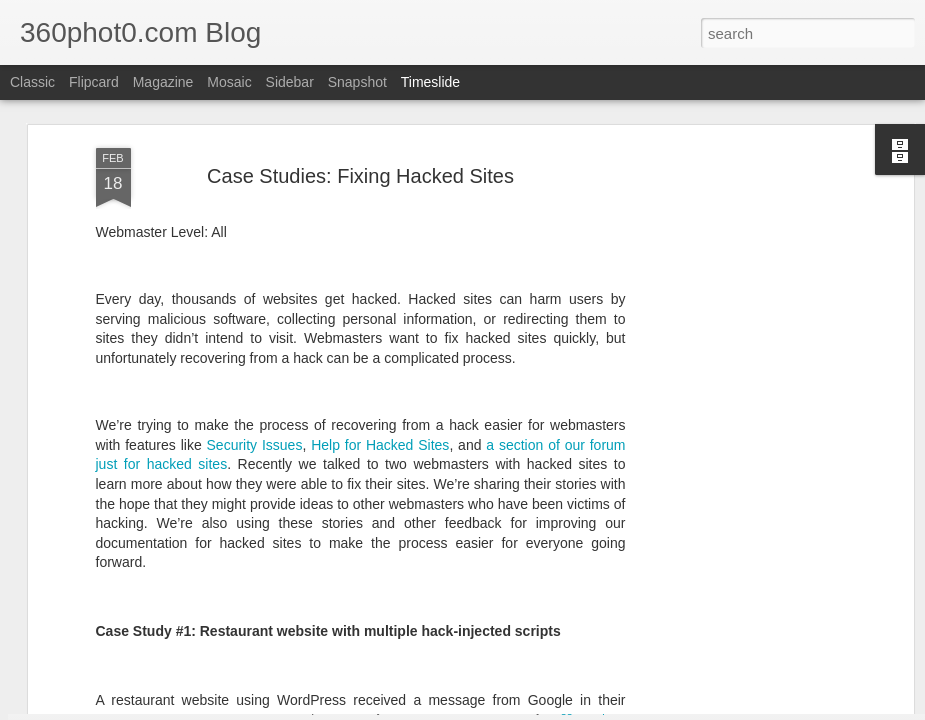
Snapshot (357, 82)
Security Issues (255, 279)
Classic (32, 82)
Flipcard (94, 82)
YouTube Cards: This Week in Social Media (271, 593)
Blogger (563, 709)
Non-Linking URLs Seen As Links (774, 611)
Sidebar (290, 82)
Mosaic (229, 82)
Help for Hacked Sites (380, 279)
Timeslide (430, 82)
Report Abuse (621, 709)
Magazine (163, 82)
